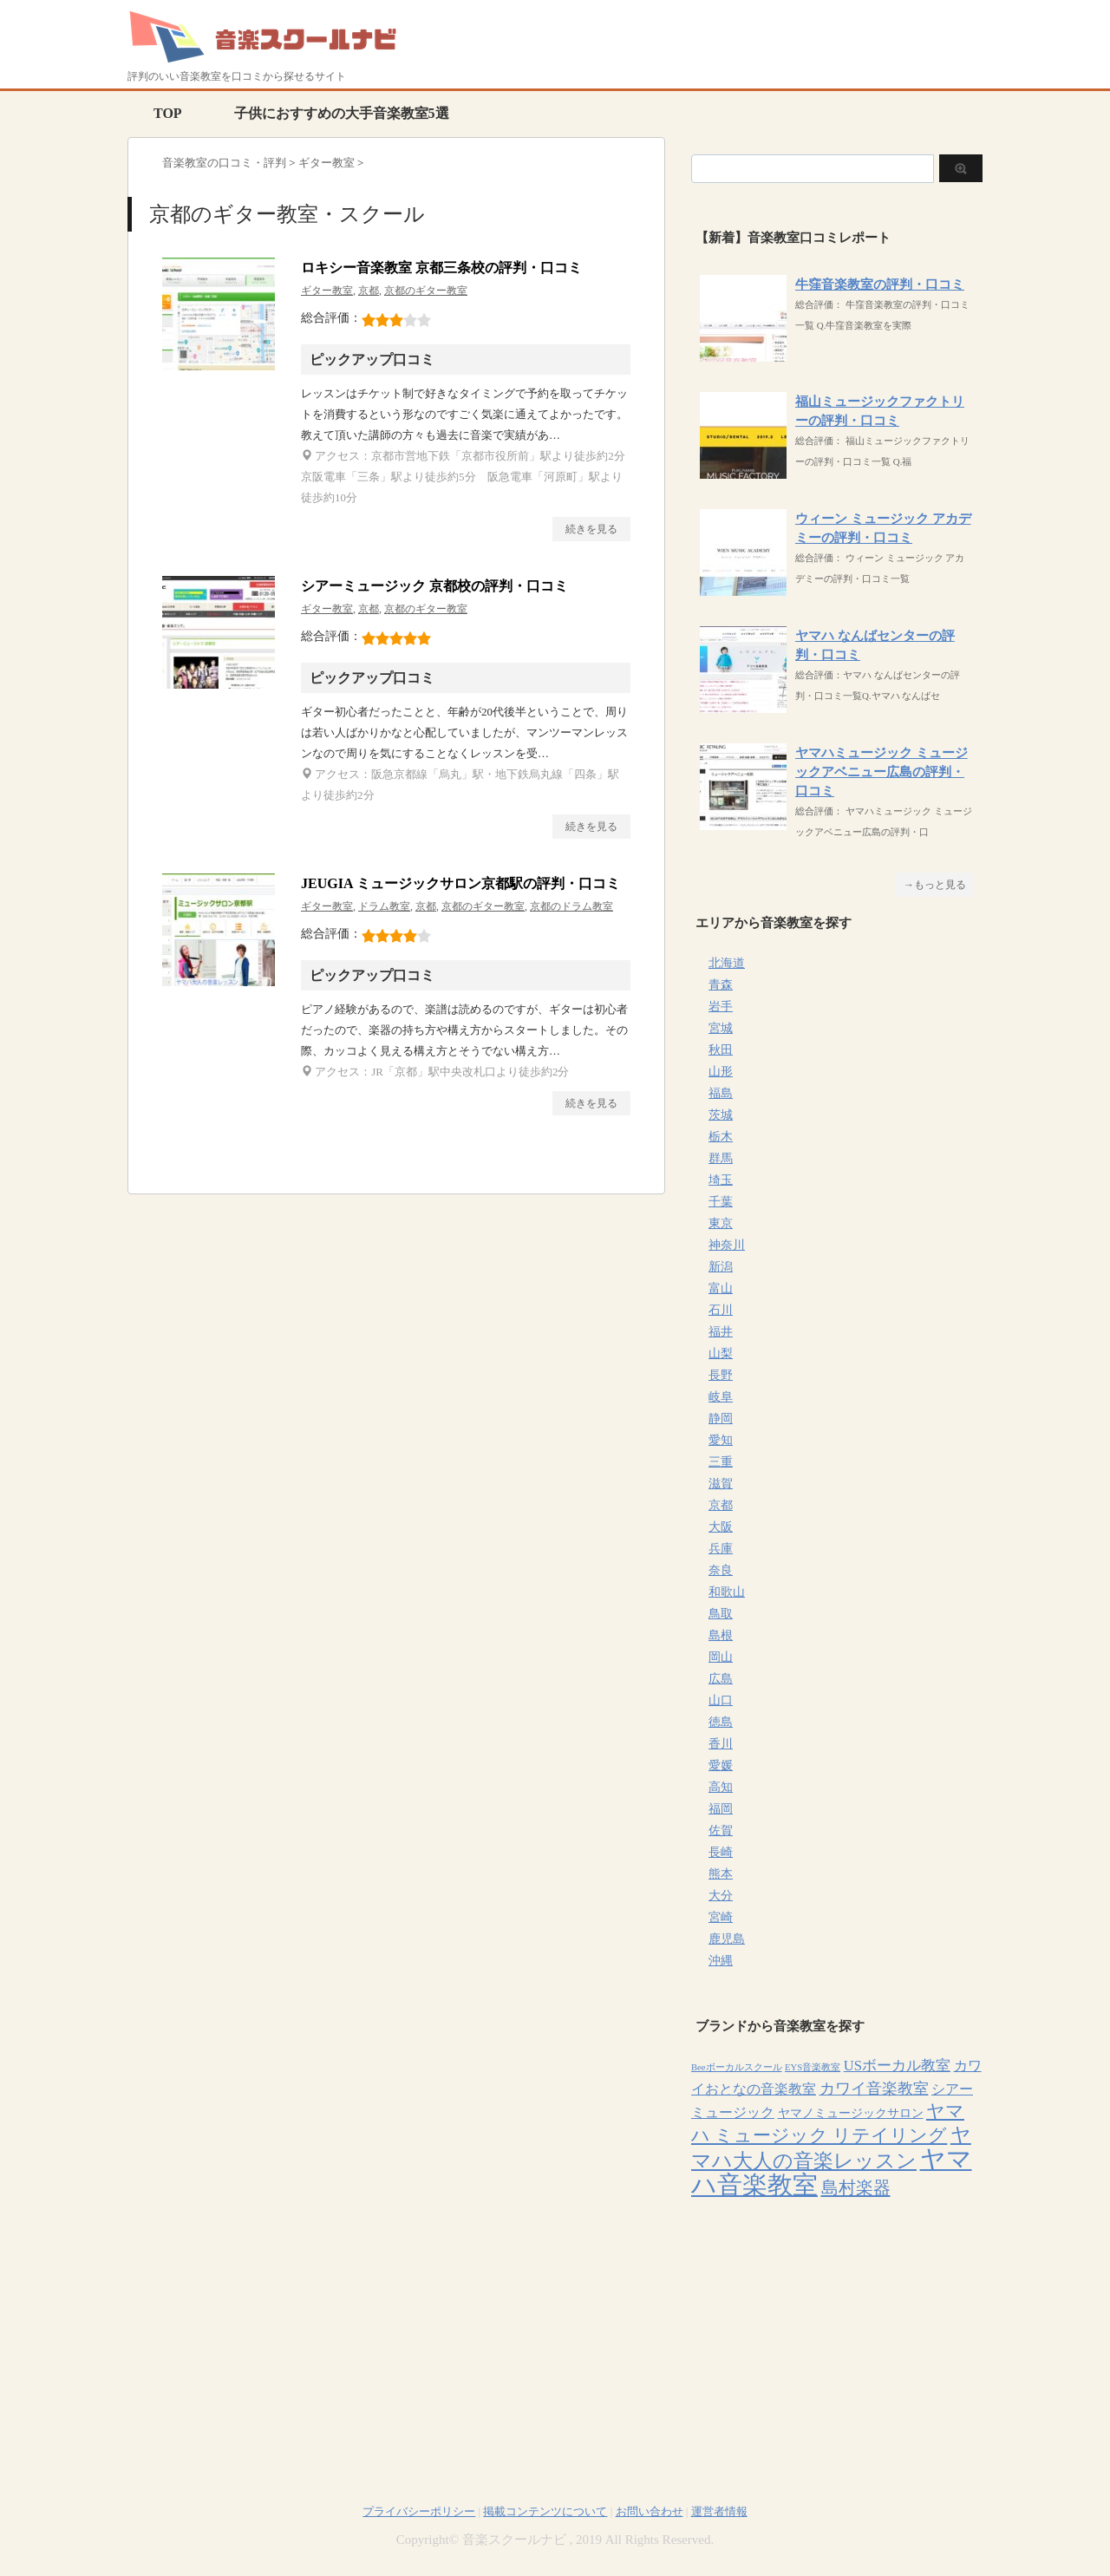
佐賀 (720, 1830)
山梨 (720, 1353)
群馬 (720, 1158)
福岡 (720, 1808)
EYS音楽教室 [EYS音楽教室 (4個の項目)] (812, 2067)
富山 (720, 1288)
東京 (720, 1223)
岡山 (720, 1657)
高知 (720, 1787)
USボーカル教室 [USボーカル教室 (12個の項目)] (897, 2065)
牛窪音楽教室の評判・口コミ (879, 284)
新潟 (720, 1266)
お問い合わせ (649, 2511)
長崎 (720, 1852)
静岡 (720, 1418)
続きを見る (591, 529)
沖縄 (720, 1960)
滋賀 (720, 1483)
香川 (720, 1743)
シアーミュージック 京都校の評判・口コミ (434, 586)
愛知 (720, 1440)
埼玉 (720, 1180)
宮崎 (720, 1917)
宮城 (720, 1028)
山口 (720, 1700)
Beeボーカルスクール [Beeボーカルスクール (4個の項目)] (736, 2067)
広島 (720, 1678)
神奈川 (726, 1245)
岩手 (720, 1006)
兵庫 (720, 1548)
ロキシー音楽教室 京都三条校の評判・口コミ (441, 267)
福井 (720, 1331)
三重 (720, 1461)
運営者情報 (719, 2511)
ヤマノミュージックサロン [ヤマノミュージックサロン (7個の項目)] (851, 2113)
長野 (720, 1375)
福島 (720, 1093)
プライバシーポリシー (418, 2511)
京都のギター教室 (425, 290)
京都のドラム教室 (571, 906)
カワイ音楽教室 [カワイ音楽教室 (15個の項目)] (874, 2088)
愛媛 (720, 1765)
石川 (720, 1310)
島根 (720, 1635)
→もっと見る (935, 885)
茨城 (720, 1114)
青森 (720, 984)
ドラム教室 (384, 906)
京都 (368, 290)
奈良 (720, 1570)
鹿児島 (726, 1938)
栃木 (720, 1136)
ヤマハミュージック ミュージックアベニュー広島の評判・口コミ (881, 772)
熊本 (720, 1873)
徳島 (720, 1722)
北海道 (726, 963)
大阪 (720, 1526)
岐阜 (720, 1396)
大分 (720, 1895)
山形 (720, 1071)
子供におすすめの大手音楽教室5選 (341, 113)
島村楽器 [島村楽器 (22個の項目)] (856, 2187)
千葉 (720, 1201)
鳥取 (720, 1613)
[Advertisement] (837, 2330)
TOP (167, 113)
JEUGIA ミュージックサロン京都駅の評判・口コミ (460, 883)
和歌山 (726, 1592)
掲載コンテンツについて (545, 2511)
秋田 (720, 1049)
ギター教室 (327, 290)
